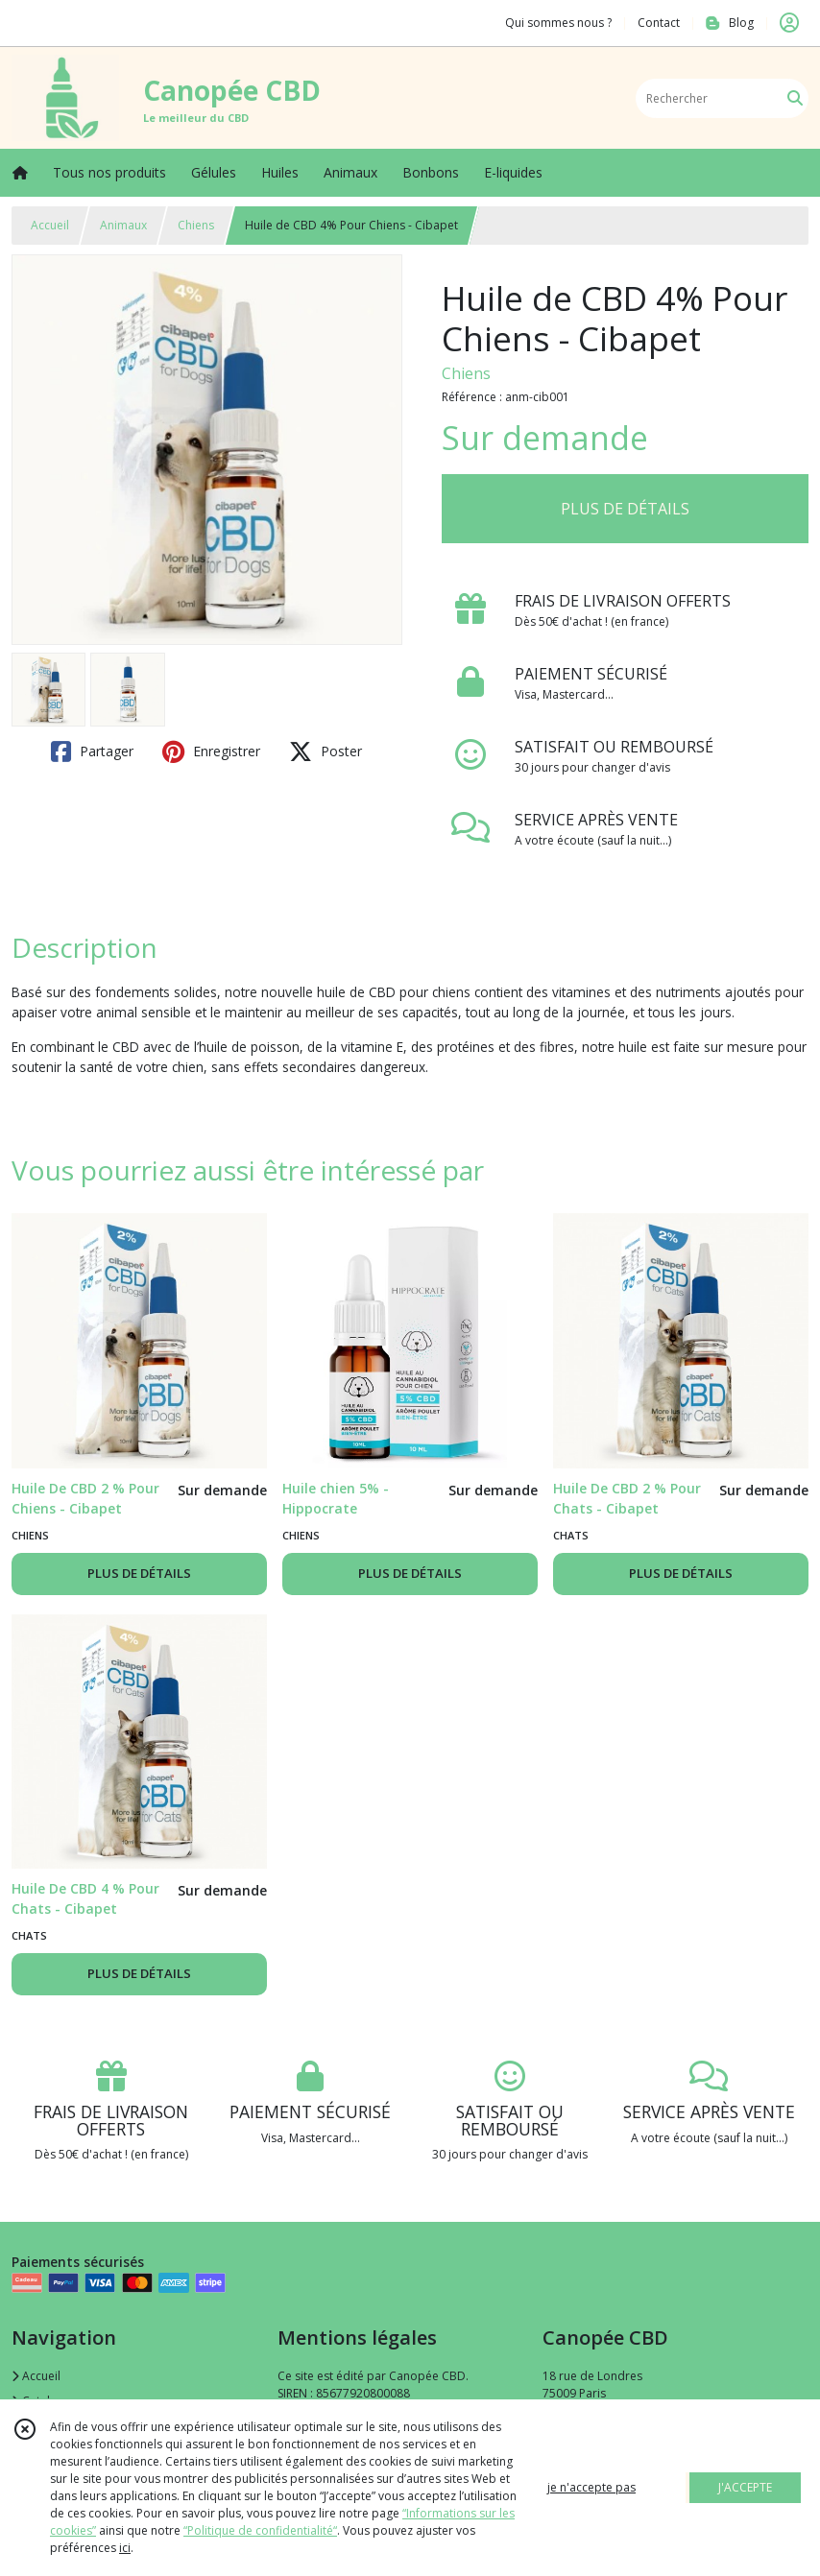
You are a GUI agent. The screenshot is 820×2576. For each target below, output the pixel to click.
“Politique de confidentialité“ (260, 2530)
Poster (325, 751)
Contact (659, 22)
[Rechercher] (795, 98)
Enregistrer (211, 751)
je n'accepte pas (591, 2487)
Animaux (123, 225)
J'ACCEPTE (745, 2487)
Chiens (196, 225)
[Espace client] (789, 23)
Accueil (50, 225)
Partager (92, 751)
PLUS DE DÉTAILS (625, 508)
